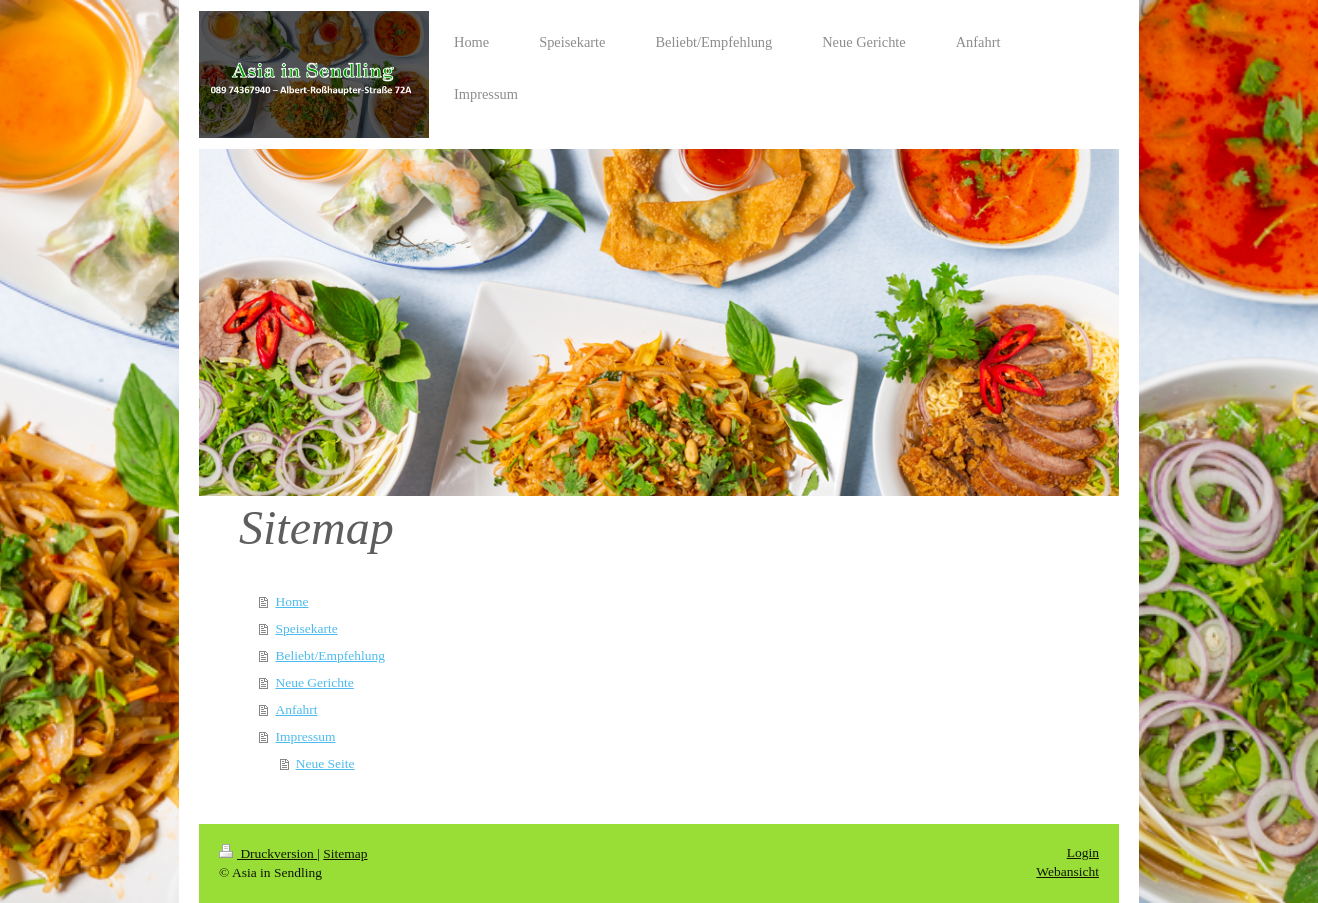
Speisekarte (306, 628)
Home (291, 601)
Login (1083, 852)
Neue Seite (325, 763)
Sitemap (345, 853)
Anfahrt (296, 709)
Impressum (305, 736)
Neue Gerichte (314, 682)
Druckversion (268, 853)
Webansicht (1067, 871)
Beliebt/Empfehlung (329, 655)
